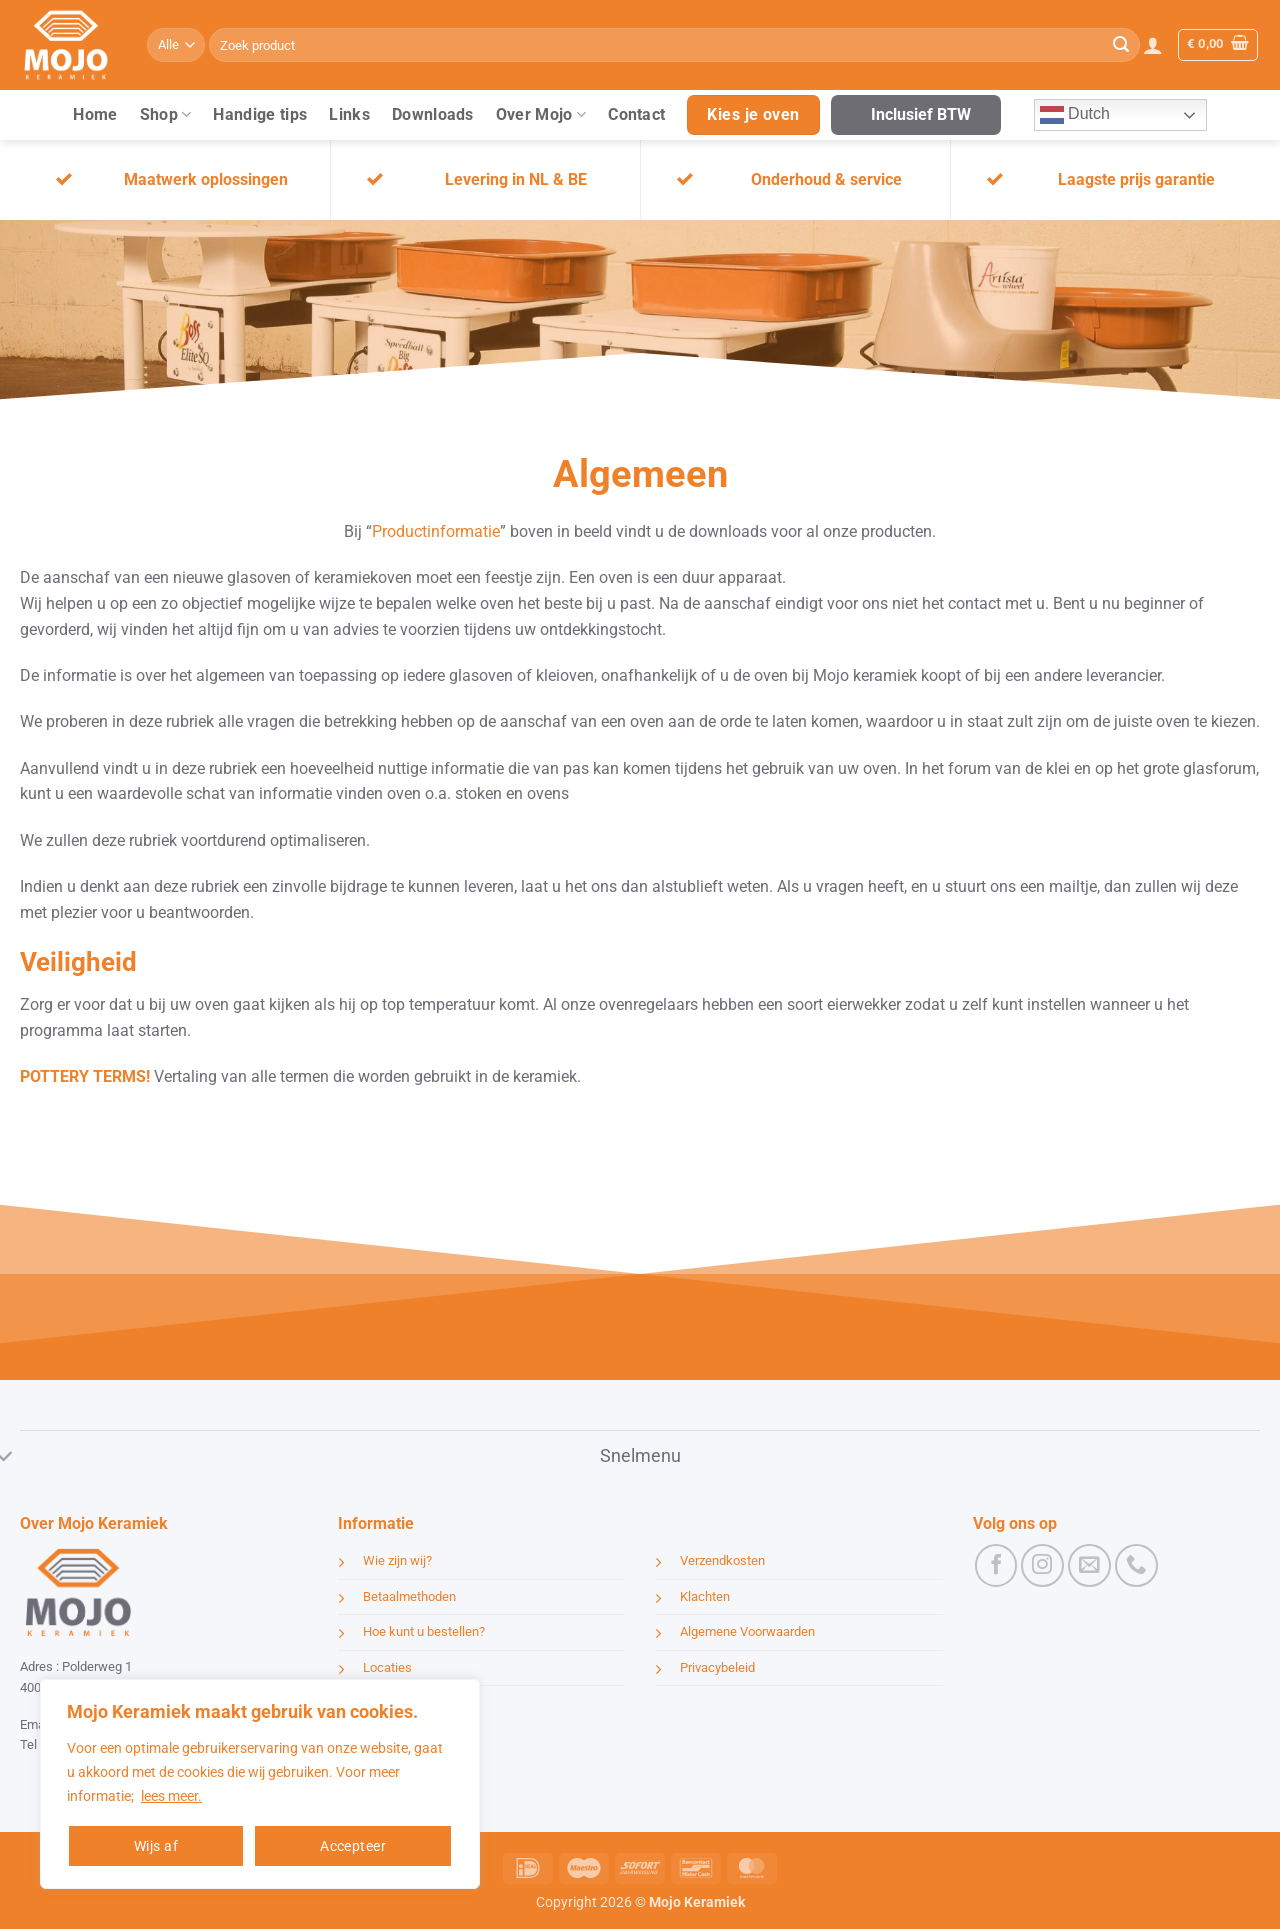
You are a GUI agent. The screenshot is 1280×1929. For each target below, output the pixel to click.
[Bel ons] (1136, 1565)
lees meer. (171, 1796)
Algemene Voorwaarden (747, 1631)
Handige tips (260, 114)
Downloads (433, 114)
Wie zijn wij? (397, 1560)
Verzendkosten (722, 1560)
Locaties (387, 1667)
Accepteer (353, 1846)
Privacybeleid (717, 1667)
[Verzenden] (1121, 45)
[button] (1153, 45)
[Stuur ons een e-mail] (1089, 1565)
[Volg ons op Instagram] (1042, 1565)
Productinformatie (436, 531)
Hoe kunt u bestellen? (424, 1631)
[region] (260, 1784)
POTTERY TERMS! (85, 1076)
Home (95, 114)
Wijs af (156, 1846)
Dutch (1075, 115)
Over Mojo (541, 115)
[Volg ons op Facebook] (996, 1565)
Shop (166, 115)
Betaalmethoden (409, 1596)
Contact (636, 114)
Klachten (705, 1596)
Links (349, 114)
